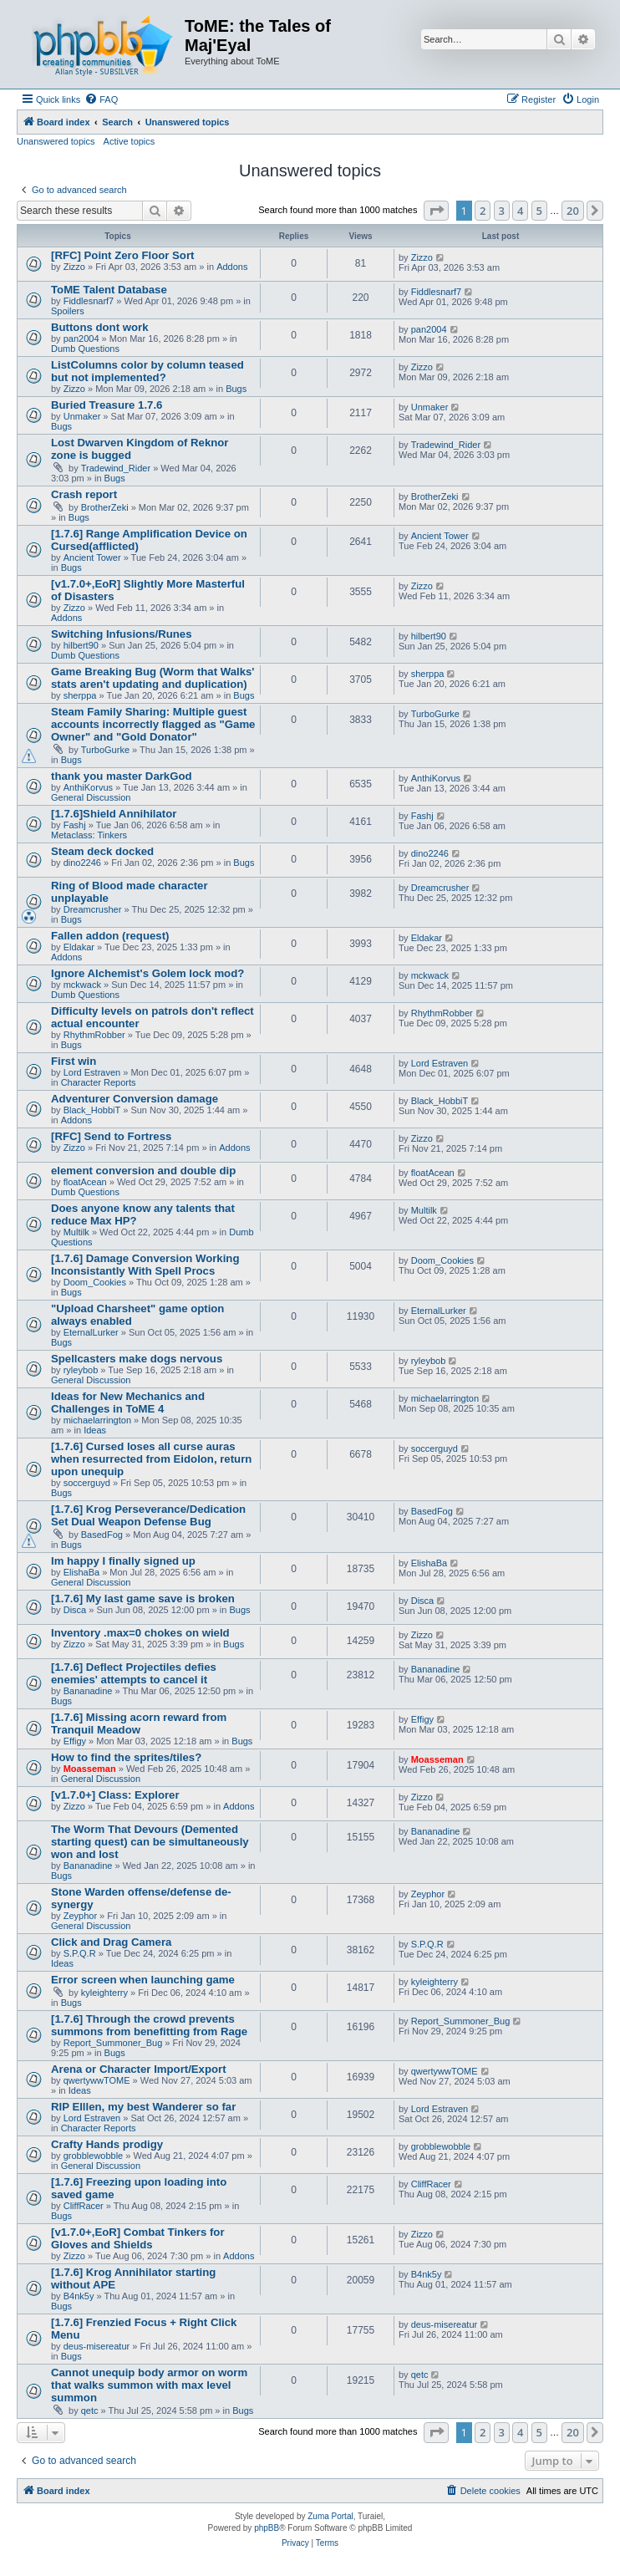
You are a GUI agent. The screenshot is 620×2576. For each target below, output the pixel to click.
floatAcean (85, 1182)
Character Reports (98, 1082)
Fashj (75, 825)
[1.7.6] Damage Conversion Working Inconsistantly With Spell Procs (145, 1264)
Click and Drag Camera (111, 1942)
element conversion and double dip (143, 1170)
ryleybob (81, 1370)
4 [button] (520, 210)
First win (73, 1061)
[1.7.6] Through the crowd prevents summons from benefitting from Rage (149, 2025)
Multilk (76, 1232)
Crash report (84, 494)
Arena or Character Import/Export (138, 2069)
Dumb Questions (85, 349)
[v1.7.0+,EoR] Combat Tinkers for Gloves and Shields (138, 2238)
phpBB (266, 2528)
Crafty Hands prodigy (107, 2144)
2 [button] (482, 210)
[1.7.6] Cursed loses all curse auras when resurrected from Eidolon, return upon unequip (151, 1459)
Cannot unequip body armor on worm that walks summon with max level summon (149, 2385)
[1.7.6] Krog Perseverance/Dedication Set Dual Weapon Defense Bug (148, 1515)
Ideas (95, 1430)
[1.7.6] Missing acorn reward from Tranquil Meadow (138, 1723)
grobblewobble (94, 2156)
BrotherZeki (105, 507)
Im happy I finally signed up (123, 1561)
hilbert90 (81, 645)
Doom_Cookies (95, 1282)
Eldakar (79, 947)
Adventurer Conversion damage (134, 1098)
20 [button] (573, 210)
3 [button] (502, 210)
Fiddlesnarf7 (89, 301)
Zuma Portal (330, 2516)
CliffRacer (84, 2206)
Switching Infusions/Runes (121, 634)
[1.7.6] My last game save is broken (143, 1598)
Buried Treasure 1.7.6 (106, 405)
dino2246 (82, 863)
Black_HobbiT (92, 1110)
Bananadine (88, 1691)
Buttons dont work (99, 327)
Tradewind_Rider (115, 468)
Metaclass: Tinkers (89, 835)
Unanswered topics (56, 141)
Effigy (75, 1741)
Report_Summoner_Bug (113, 2043)
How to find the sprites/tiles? (126, 1757)
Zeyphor (80, 1916)
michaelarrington (97, 1420)
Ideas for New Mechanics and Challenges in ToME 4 (128, 1402)
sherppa (80, 695)
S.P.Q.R (80, 1953)
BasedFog (102, 1535)
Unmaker (82, 416)
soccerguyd (87, 1483)
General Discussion (90, 797)
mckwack (82, 985)
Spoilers (67, 311)
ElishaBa (81, 1572)
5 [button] (539, 210)
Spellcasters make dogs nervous (136, 1358)
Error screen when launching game (143, 1979)
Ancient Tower (92, 557)
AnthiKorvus (88, 787)
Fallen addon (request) (110, 935)
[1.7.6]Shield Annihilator (113, 813)
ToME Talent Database (109, 289)
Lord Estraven (92, 1072)
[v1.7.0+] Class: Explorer (115, 1795)
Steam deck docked (102, 851)
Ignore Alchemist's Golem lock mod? (147, 973)
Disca (75, 1610)
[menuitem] (101, 99)
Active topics (129, 141)
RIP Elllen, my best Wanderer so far (143, 2106)
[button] (436, 211)
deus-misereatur (97, 2346)
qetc (90, 2410)
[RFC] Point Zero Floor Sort (122, 255)
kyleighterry (104, 1993)
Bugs (236, 389)
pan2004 (81, 338)
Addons (231, 267)
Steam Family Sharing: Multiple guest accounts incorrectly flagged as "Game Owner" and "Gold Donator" (153, 724)
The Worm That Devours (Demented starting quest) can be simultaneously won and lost (150, 1842)
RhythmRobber (94, 1035)
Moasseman (90, 1769)
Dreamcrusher (93, 909)
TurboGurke (105, 750)
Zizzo (74, 267)
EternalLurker (91, 1332)
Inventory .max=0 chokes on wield (140, 1633)
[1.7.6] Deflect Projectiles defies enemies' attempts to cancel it (133, 1673)
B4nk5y (79, 2296)
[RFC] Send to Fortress (111, 1136)
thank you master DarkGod (121, 776)
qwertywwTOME (97, 2080)
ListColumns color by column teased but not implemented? (147, 371)
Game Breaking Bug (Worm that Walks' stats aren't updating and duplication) (153, 677)
